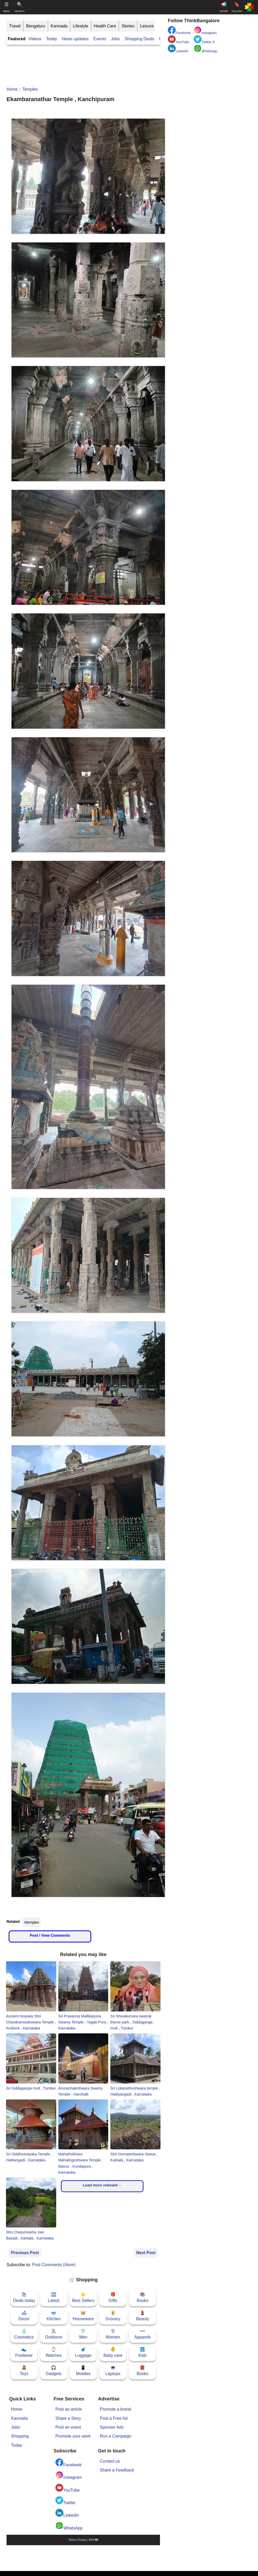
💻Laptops (112, 2370)
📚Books (142, 2297)
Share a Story (68, 2418)
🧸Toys (24, 2370)
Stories (128, 26)
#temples (31, 1922)
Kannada (59, 26)
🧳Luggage (83, 2352)
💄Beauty (142, 2316)
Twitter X (204, 39)
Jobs (115, 39)
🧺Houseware (83, 2316)
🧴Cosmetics (24, 2334)
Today (51, 39)
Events (99, 39)
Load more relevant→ (102, 2185)
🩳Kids (143, 2352)
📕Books (142, 2370)
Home (12, 89)
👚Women (113, 2334)
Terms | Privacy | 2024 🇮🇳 (83, 2539)
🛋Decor (24, 2316)
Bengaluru (35, 26)
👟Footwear (24, 2352)
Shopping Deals (140, 39)
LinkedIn (67, 2513)
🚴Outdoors (53, 2334)
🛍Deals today (24, 2297)
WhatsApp (69, 2526)
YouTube (67, 2488)
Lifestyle (80, 26)
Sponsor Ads (112, 2427)
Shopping (20, 2436)
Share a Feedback (117, 2470)
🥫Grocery (112, 2316)
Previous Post (25, 2252)
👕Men (83, 2334)
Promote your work (72, 2436)
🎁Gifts (112, 2297)
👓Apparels (142, 2334)
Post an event (68, 2427)
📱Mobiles (83, 2370)
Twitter (65, 2500)
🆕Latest (53, 2297)
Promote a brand (115, 2409)
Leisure (147, 26)
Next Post (146, 2252)
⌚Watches (53, 2352)
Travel (15, 26)
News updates (75, 39)
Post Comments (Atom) (54, 2264)
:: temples (28, 89)
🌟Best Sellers (83, 2297)
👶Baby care (113, 2352)
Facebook (68, 2462)
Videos (34, 39)
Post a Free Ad (114, 2418)
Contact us (110, 2461)
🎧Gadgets (53, 2370)
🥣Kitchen (53, 2316)
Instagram (68, 2475)
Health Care (105, 26)
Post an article (68, 2409)
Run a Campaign (115, 2436)
